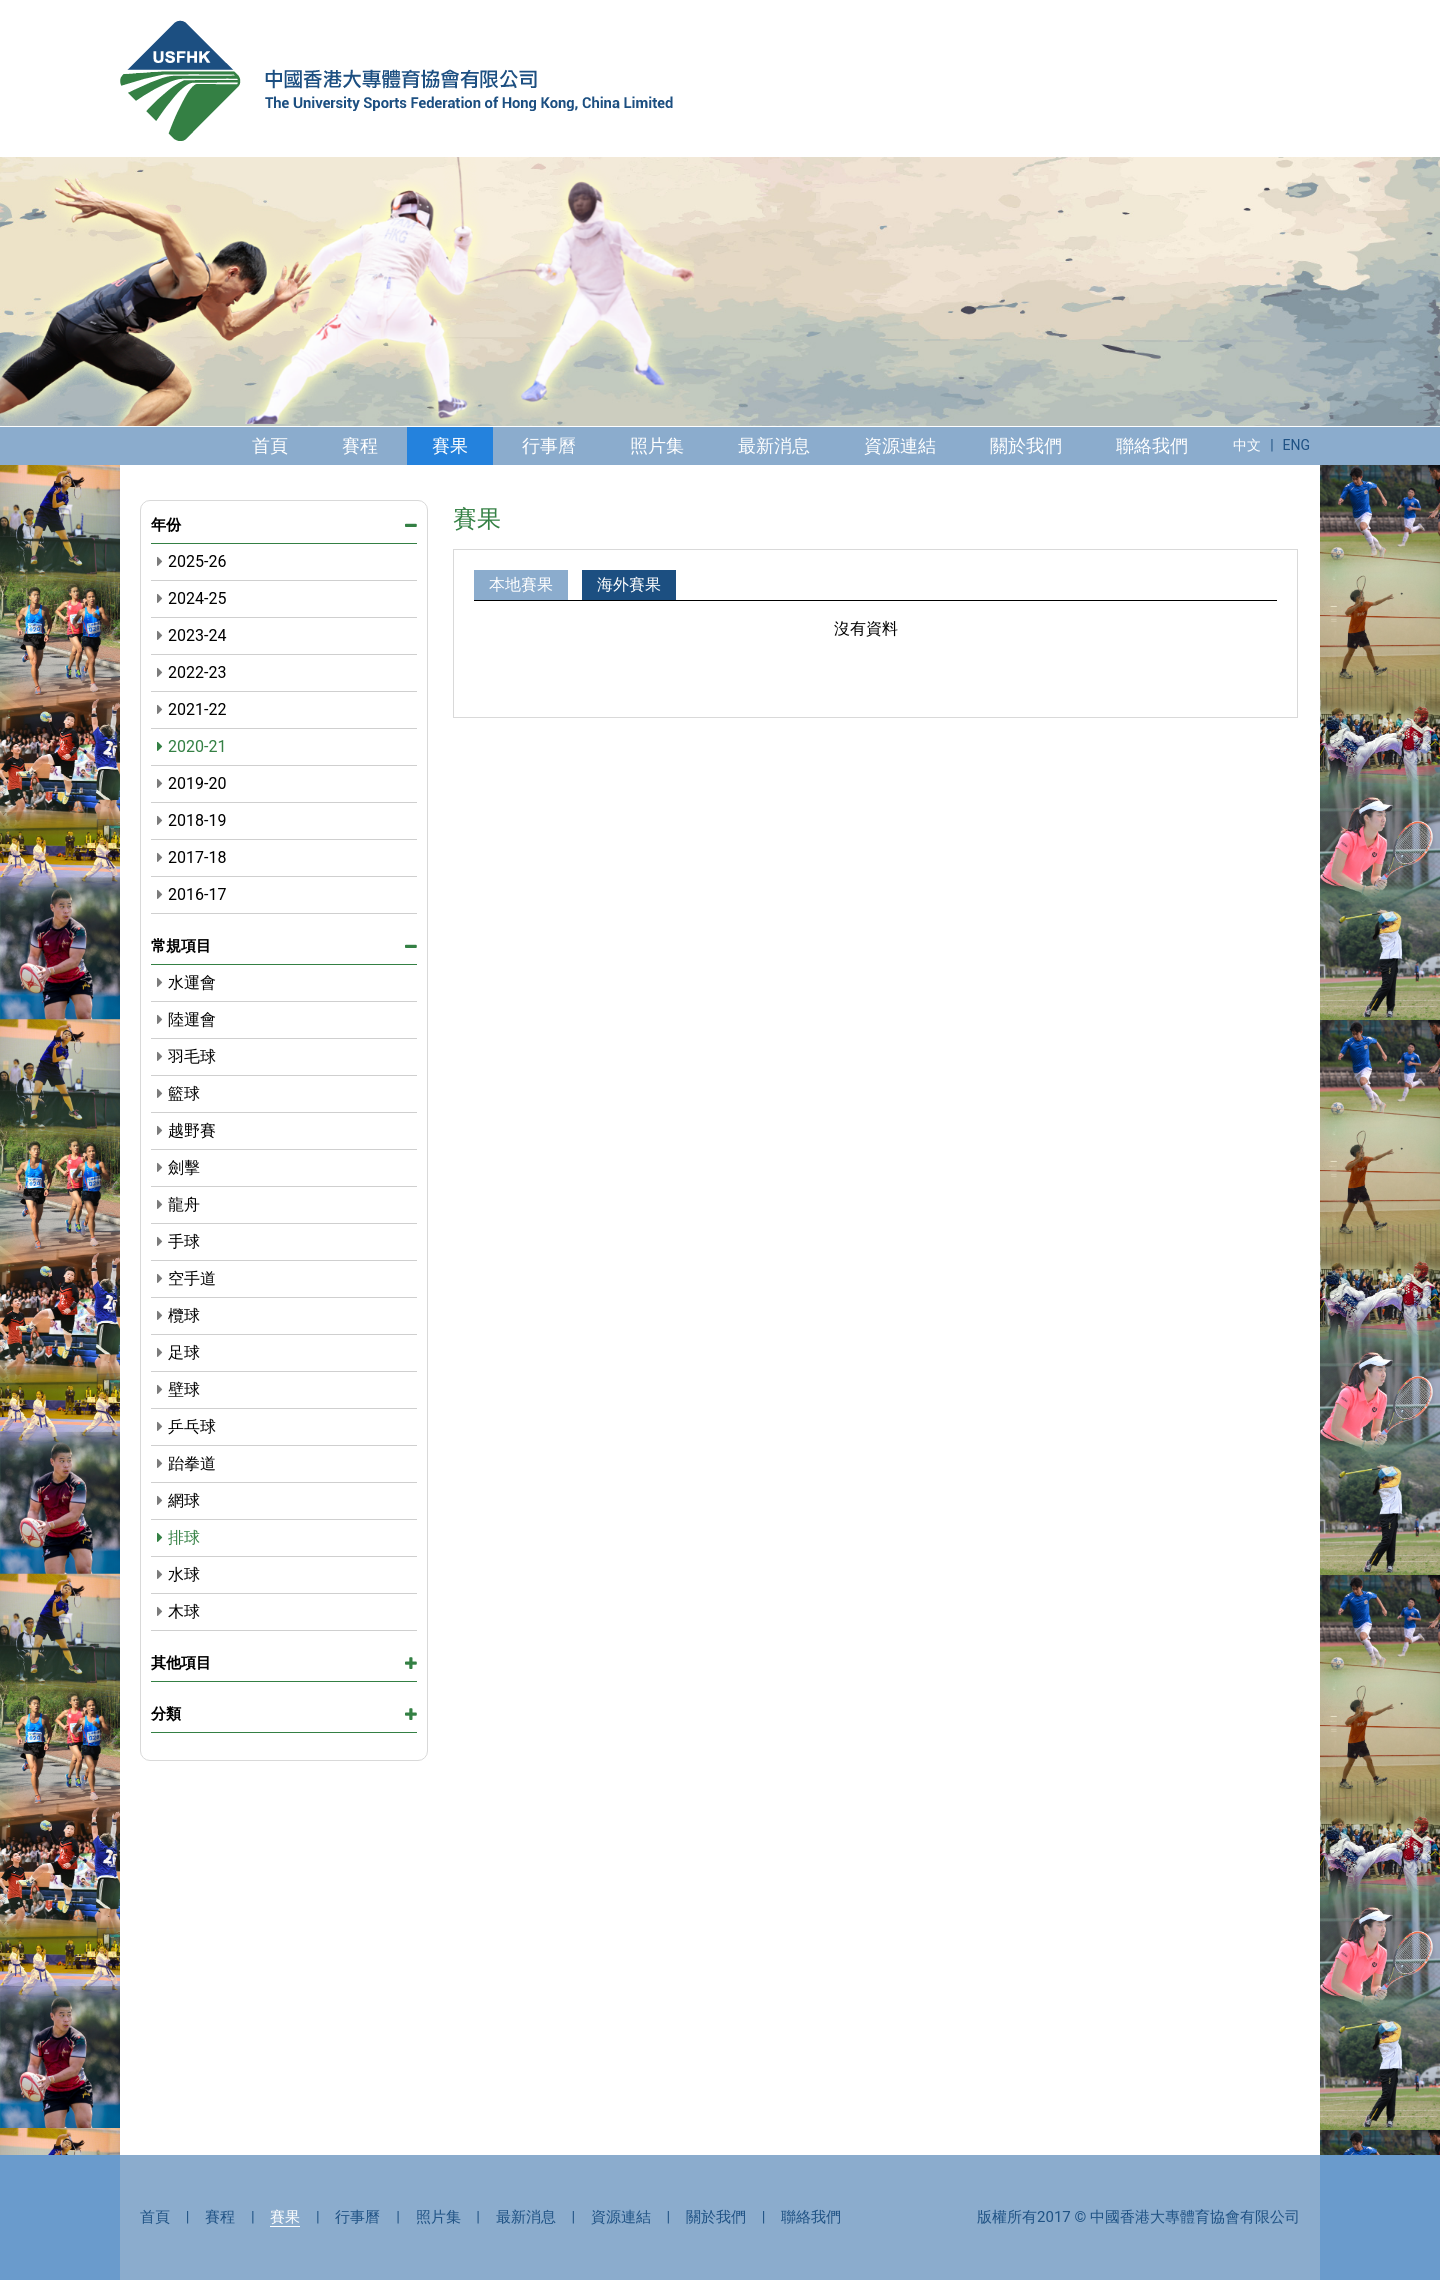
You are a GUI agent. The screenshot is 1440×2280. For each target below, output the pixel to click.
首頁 (270, 445)
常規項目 (284, 946)
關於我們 (1026, 445)
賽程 (360, 445)
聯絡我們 (1152, 445)
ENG (1296, 445)
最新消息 (774, 445)
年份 (284, 526)
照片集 (657, 445)
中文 (1247, 445)
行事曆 (549, 445)
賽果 (450, 445)
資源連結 (900, 445)
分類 (284, 1714)
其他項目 (284, 1663)
